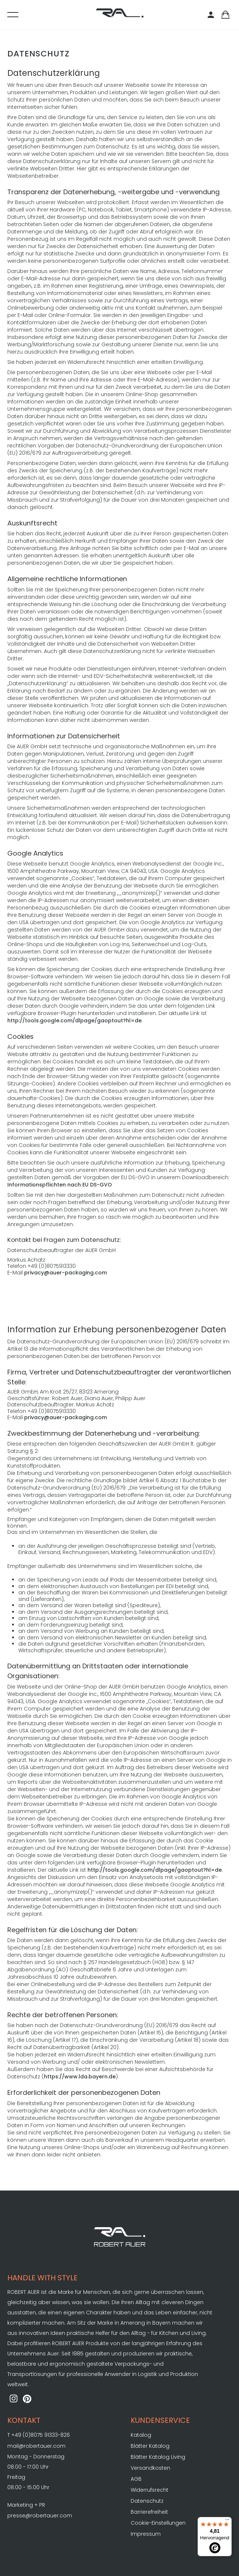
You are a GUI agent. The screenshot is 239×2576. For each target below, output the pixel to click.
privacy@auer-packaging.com (65, 1272)
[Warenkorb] (225, 15)
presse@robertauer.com (39, 2515)
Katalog (141, 2435)
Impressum (146, 2534)
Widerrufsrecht (149, 2490)
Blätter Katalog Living (158, 2457)
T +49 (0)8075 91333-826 (38, 2435)
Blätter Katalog (150, 2446)
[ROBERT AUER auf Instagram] (13, 2399)
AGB (136, 2479)
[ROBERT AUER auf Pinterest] (27, 2399)
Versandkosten (150, 2468)
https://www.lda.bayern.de (80, 2076)
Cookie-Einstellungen (158, 2523)
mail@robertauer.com (36, 2446)
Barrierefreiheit (149, 2512)
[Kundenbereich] (212, 15)
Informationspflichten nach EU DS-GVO (59, 1184)
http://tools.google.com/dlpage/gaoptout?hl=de (74, 1020)
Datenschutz (147, 2501)
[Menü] (227, 2521)
